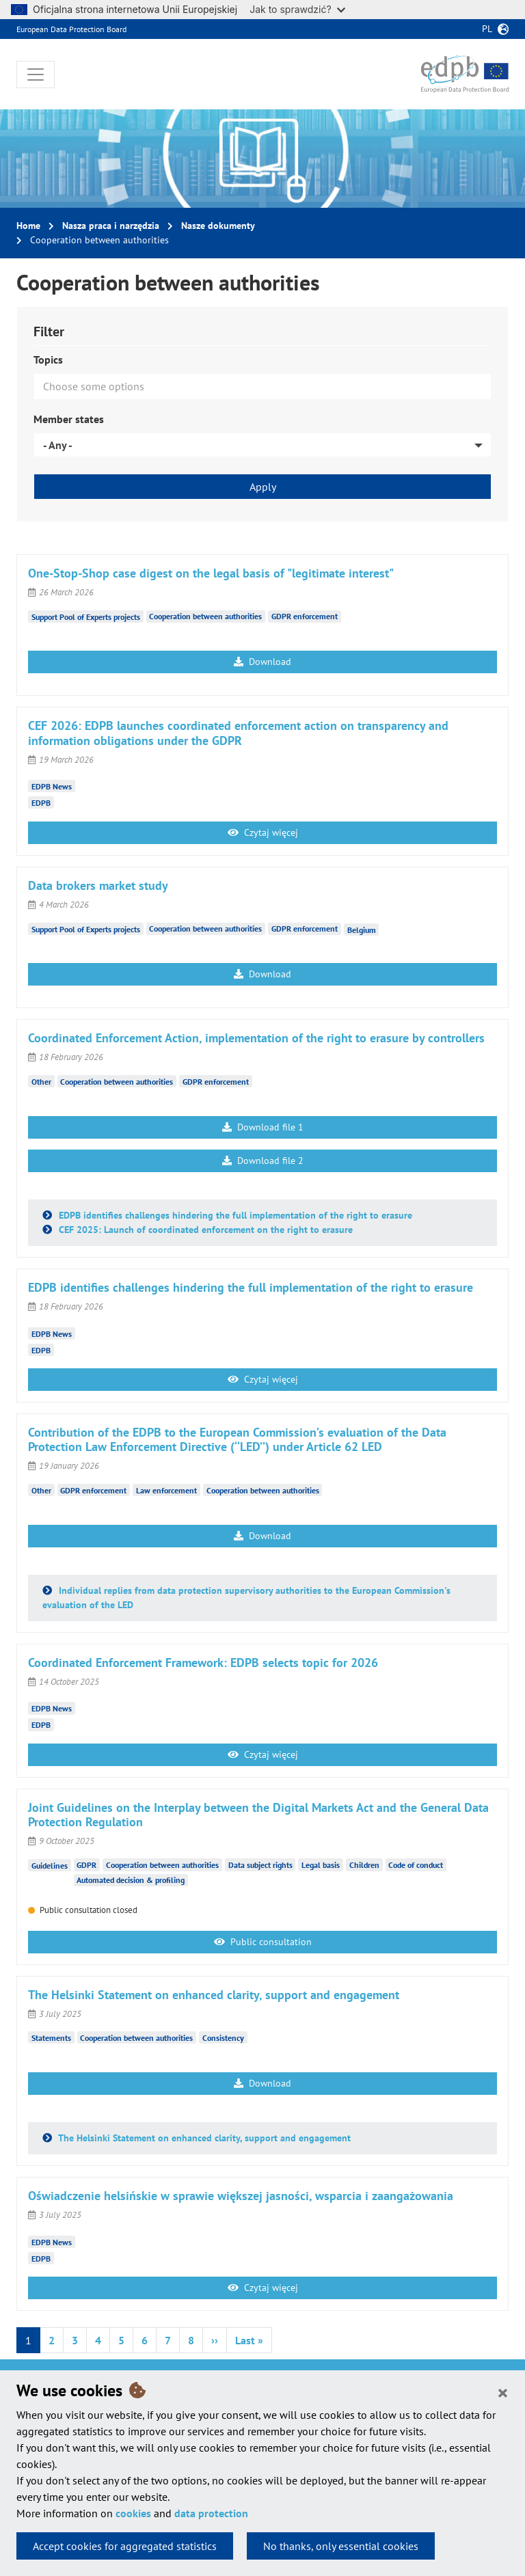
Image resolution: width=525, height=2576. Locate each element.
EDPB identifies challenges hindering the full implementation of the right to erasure (234, 1215)
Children (364, 1865)
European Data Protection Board (71, 29)
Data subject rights (260, 1865)
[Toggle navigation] (35, 74)
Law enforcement (166, 1490)
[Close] (503, 2392)
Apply (263, 486)
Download (262, 661)
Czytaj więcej (263, 832)
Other (41, 1081)
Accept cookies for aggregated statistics (125, 2546)
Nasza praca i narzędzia (110, 225)
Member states (68, 419)
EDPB (41, 803)
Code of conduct (415, 1865)
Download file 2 (263, 1160)
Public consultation (263, 1942)
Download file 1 (263, 1127)
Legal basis (320, 1865)
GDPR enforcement (304, 616)
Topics (48, 359)
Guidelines (49, 1865)
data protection (211, 2513)
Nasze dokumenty (218, 225)
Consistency (223, 2038)
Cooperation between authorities (205, 616)
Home (28, 225)
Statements (51, 2038)
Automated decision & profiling (131, 1880)
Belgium (361, 930)
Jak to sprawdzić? (297, 9)
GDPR (86, 1865)
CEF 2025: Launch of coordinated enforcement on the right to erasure (204, 1229)
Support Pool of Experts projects (85, 616)
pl (487, 29)
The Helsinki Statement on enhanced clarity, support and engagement (203, 2138)
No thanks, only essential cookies (340, 2546)
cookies (133, 2513)
